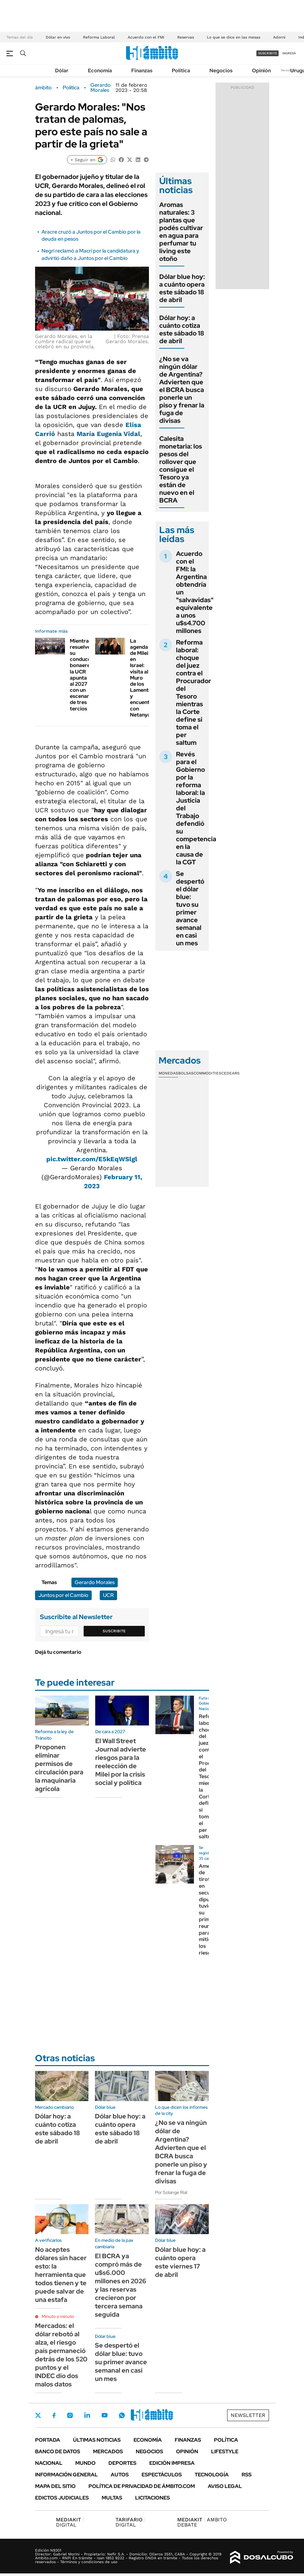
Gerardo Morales (100, 88)
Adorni (279, 37)
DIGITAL (70, 2522)
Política (181, 70)
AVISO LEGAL (225, 2486)
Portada (47, 2440)
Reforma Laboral (99, 37)
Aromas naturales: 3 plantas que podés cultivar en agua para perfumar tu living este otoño (181, 232)
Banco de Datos (57, 2451)
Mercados (108, 2451)
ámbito (43, 87)
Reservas (185, 37)
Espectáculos (162, 2474)
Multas (112, 2497)
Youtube (104, 2415)
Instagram (70, 2415)
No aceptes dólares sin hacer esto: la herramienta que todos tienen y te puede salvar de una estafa (61, 2274)
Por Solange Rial (171, 2192)
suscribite (267, 53)
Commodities (207, 1073)
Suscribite (114, 1631)
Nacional (48, 2463)
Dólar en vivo (58, 37)
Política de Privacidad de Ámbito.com (141, 2486)
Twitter (38, 2415)
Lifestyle (224, 2451)
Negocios (221, 70)
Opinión (261, 70)
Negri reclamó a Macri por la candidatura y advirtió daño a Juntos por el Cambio (90, 254)
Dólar (62, 70)
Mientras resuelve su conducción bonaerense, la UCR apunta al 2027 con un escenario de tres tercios (85, 674)
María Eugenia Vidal (108, 434)
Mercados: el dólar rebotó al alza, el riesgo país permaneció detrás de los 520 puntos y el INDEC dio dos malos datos (61, 2355)
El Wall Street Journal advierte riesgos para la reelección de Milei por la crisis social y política (120, 1762)
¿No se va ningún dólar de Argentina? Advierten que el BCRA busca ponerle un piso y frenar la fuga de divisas (181, 390)
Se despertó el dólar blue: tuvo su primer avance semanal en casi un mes (190, 908)
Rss (247, 2474)
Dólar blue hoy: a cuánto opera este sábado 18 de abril (182, 288)
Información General (66, 2474)
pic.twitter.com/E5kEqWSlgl (91, 1159)
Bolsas (186, 1073)
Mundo (85, 2463)
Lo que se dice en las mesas (233, 37)
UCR (108, 1595)
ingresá (289, 53)
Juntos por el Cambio (63, 1595)
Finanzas (141, 70)
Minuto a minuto (57, 2316)
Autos (120, 2474)
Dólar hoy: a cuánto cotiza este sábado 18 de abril (181, 329)
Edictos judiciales (62, 2497)
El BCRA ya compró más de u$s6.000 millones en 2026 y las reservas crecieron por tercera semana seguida (120, 2285)
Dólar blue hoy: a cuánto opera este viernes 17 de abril (180, 2262)
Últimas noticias (97, 2440)
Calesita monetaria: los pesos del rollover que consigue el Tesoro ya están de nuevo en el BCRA (180, 469)
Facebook (54, 2415)
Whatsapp (122, 2415)
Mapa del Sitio (55, 2486)
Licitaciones (152, 2497)
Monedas (168, 1073)
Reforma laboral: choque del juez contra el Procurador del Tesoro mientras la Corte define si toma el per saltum (193, 692)
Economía (100, 70)
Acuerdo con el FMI (146, 37)
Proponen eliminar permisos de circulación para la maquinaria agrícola (59, 1768)
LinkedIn (87, 2415)
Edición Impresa (172, 2463)
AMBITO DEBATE (202, 2522)
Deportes (122, 2463)
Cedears (230, 1073)
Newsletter (289, 70)
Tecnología (212, 2474)
